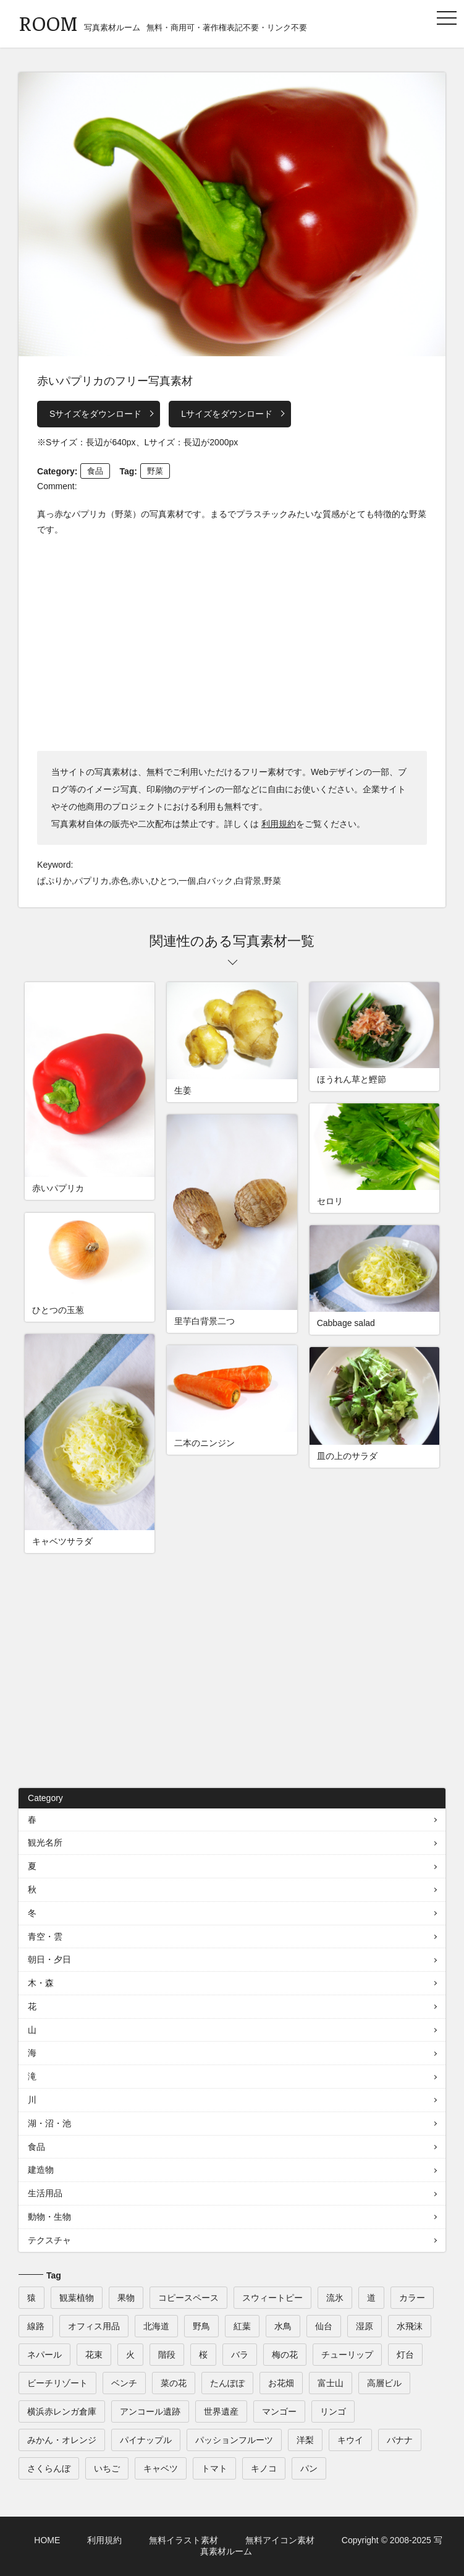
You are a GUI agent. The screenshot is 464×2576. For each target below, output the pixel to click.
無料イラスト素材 (183, 2540)
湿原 (364, 2326)
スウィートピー (272, 2298)
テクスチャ (49, 2240)
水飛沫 (410, 2326)
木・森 (41, 1983)
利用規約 (278, 824)
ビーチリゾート (57, 2383)
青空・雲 (45, 1936)
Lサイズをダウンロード (226, 414)
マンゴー (279, 2411)
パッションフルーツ (234, 2440)
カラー (412, 2298)
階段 (166, 2355)
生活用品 (45, 2193)
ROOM (48, 22)
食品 (95, 471)
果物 (126, 2298)
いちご (107, 2468)
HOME (47, 2540)
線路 (35, 2326)
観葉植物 (76, 2298)
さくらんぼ (48, 2468)
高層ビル (384, 2383)
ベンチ (124, 2383)
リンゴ (333, 2411)
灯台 (405, 2355)
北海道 (156, 2326)
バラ (239, 2355)
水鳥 (283, 2326)
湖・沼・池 (49, 2123)
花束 (94, 2355)
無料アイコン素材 (279, 2540)
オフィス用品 (94, 2326)
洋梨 (305, 2440)
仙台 (323, 2326)
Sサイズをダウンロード (95, 414)
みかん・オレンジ (61, 2440)
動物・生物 (49, 2217)
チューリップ (347, 2355)
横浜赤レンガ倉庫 (61, 2411)
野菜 (155, 471)
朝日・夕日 (49, 1959)
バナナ (400, 2440)
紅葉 (242, 2326)
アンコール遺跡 (150, 2411)
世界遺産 (221, 2411)
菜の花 (174, 2383)
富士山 (331, 2383)
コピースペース (188, 2298)
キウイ (350, 2440)
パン (309, 2468)
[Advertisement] (232, 642)
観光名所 (45, 1842)
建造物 (41, 2170)
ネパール (44, 2355)
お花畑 (281, 2383)
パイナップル (146, 2440)
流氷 (335, 2298)
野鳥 (201, 2326)
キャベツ (160, 2468)
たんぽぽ (227, 2383)
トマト (214, 2468)
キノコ (264, 2468)
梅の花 (285, 2355)
